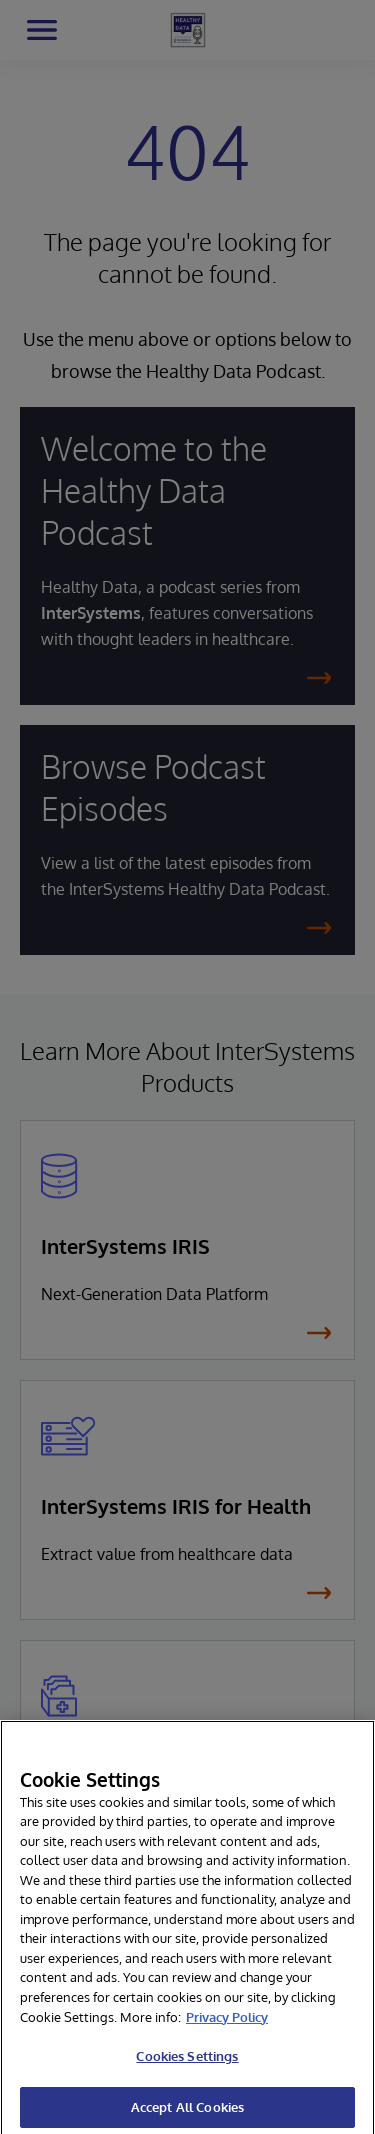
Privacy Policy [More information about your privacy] (227, 2031)
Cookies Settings (187, 2070)
